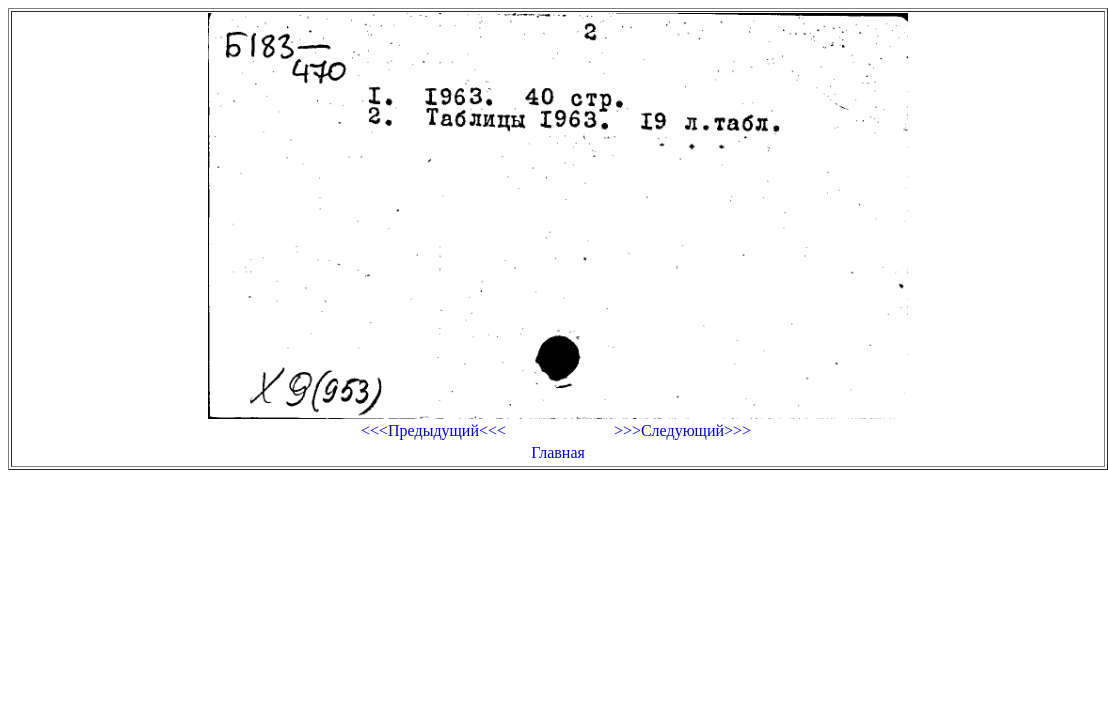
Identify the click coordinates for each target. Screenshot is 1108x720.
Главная (558, 452)
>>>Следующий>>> (682, 430)
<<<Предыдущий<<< (433, 430)
